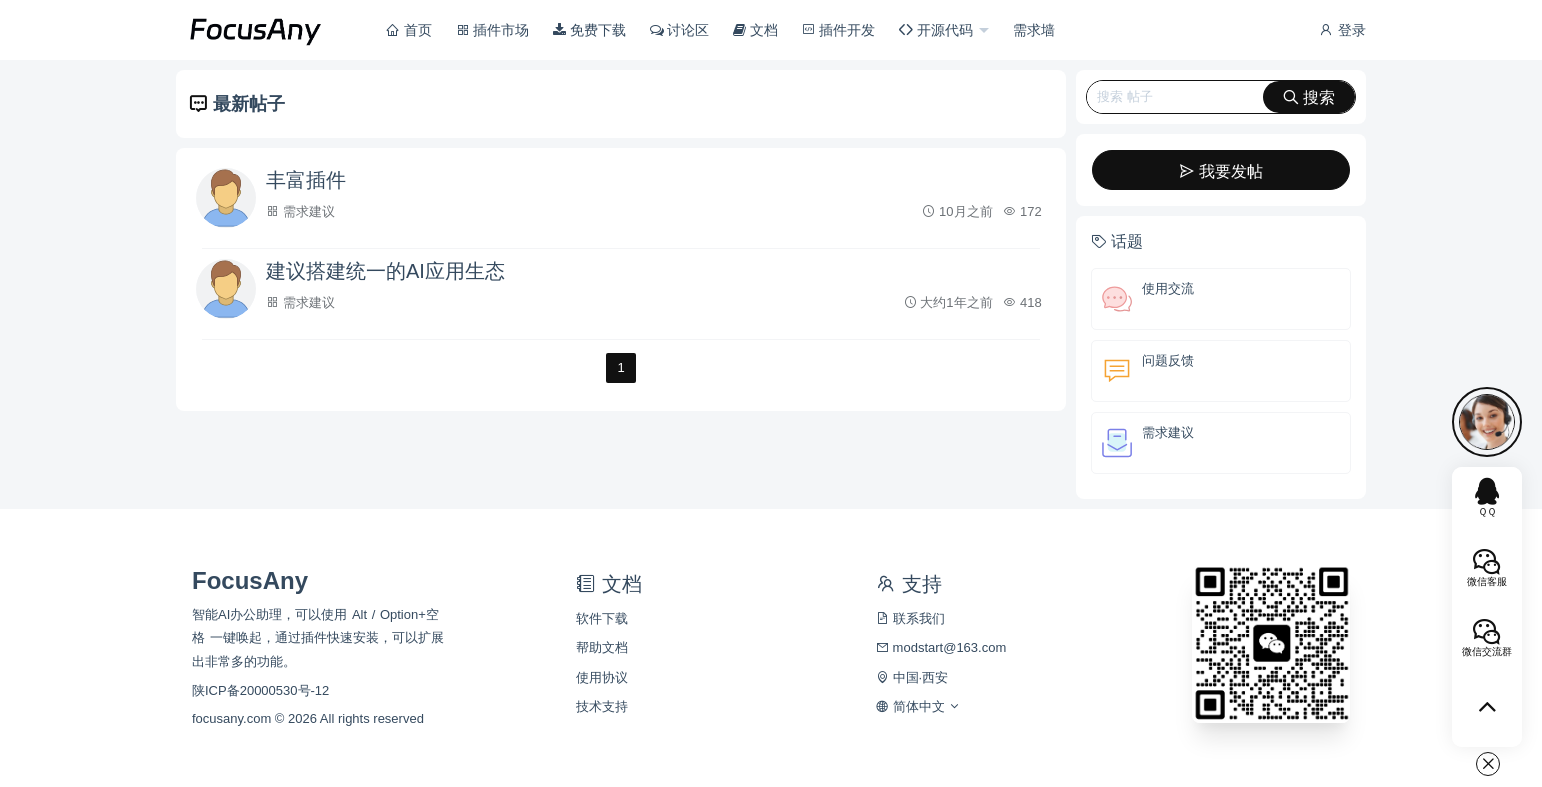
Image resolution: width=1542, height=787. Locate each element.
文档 (755, 30)
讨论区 (680, 30)
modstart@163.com (941, 647)
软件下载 (602, 618)
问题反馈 (1168, 360)
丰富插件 (306, 180)
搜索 (1309, 97)
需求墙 (1034, 30)
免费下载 (589, 30)
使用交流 (1168, 288)
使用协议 (602, 677)
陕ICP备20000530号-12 (260, 690)
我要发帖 (1221, 171)
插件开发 (839, 30)
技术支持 (602, 706)
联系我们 (910, 618)
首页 (409, 30)
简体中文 (918, 706)
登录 (1342, 30)
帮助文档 (602, 647)
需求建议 (309, 211)
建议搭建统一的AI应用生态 (385, 271)
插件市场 (493, 30)
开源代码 (938, 30)
